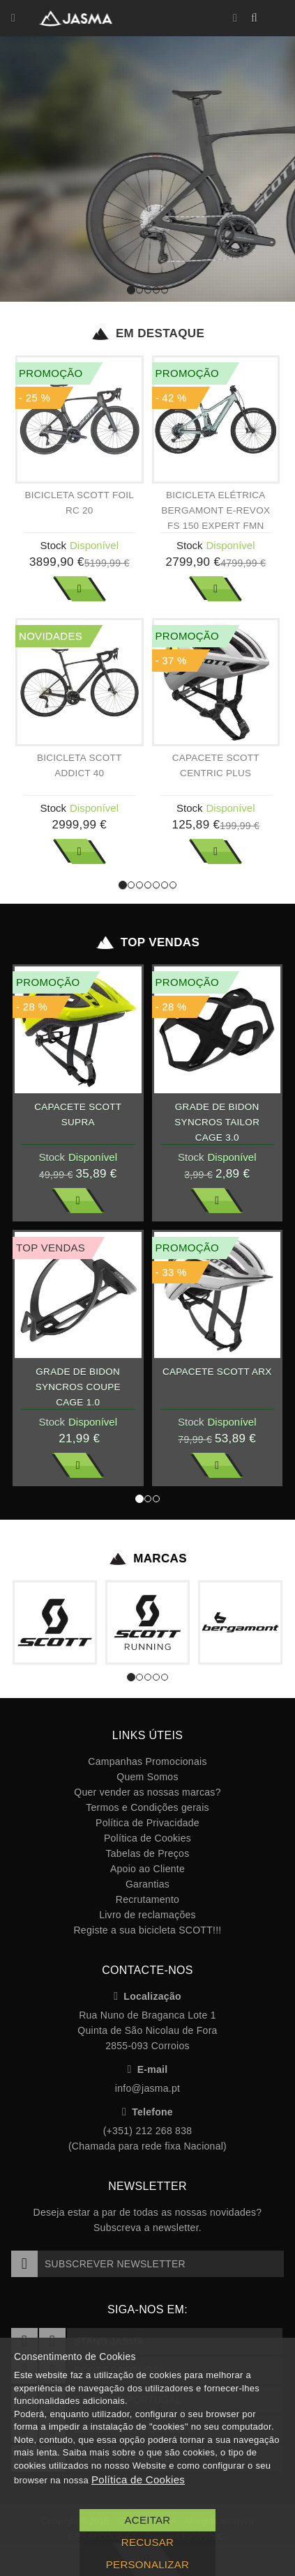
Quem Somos (147, 1776)
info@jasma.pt (147, 2088)
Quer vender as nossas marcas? (147, 1792)
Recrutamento (147, 1899)
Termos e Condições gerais (147, 1807)
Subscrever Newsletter (98, 2264)
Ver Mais (79, 588)
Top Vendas (147, 943)
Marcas (147, 1559)
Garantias (147, 1884)
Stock (53, 545)
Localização (147, 1996)
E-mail (148, 2069)
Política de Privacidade (147, 1822)
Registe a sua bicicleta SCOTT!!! (147, 1930)
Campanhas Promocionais (147, 1761)
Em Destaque (147, 334)
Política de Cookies (147, 1838)
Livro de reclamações (147, 1914)
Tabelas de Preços (148, 1853)
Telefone (147, 2112)
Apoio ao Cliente (147, 1868)
